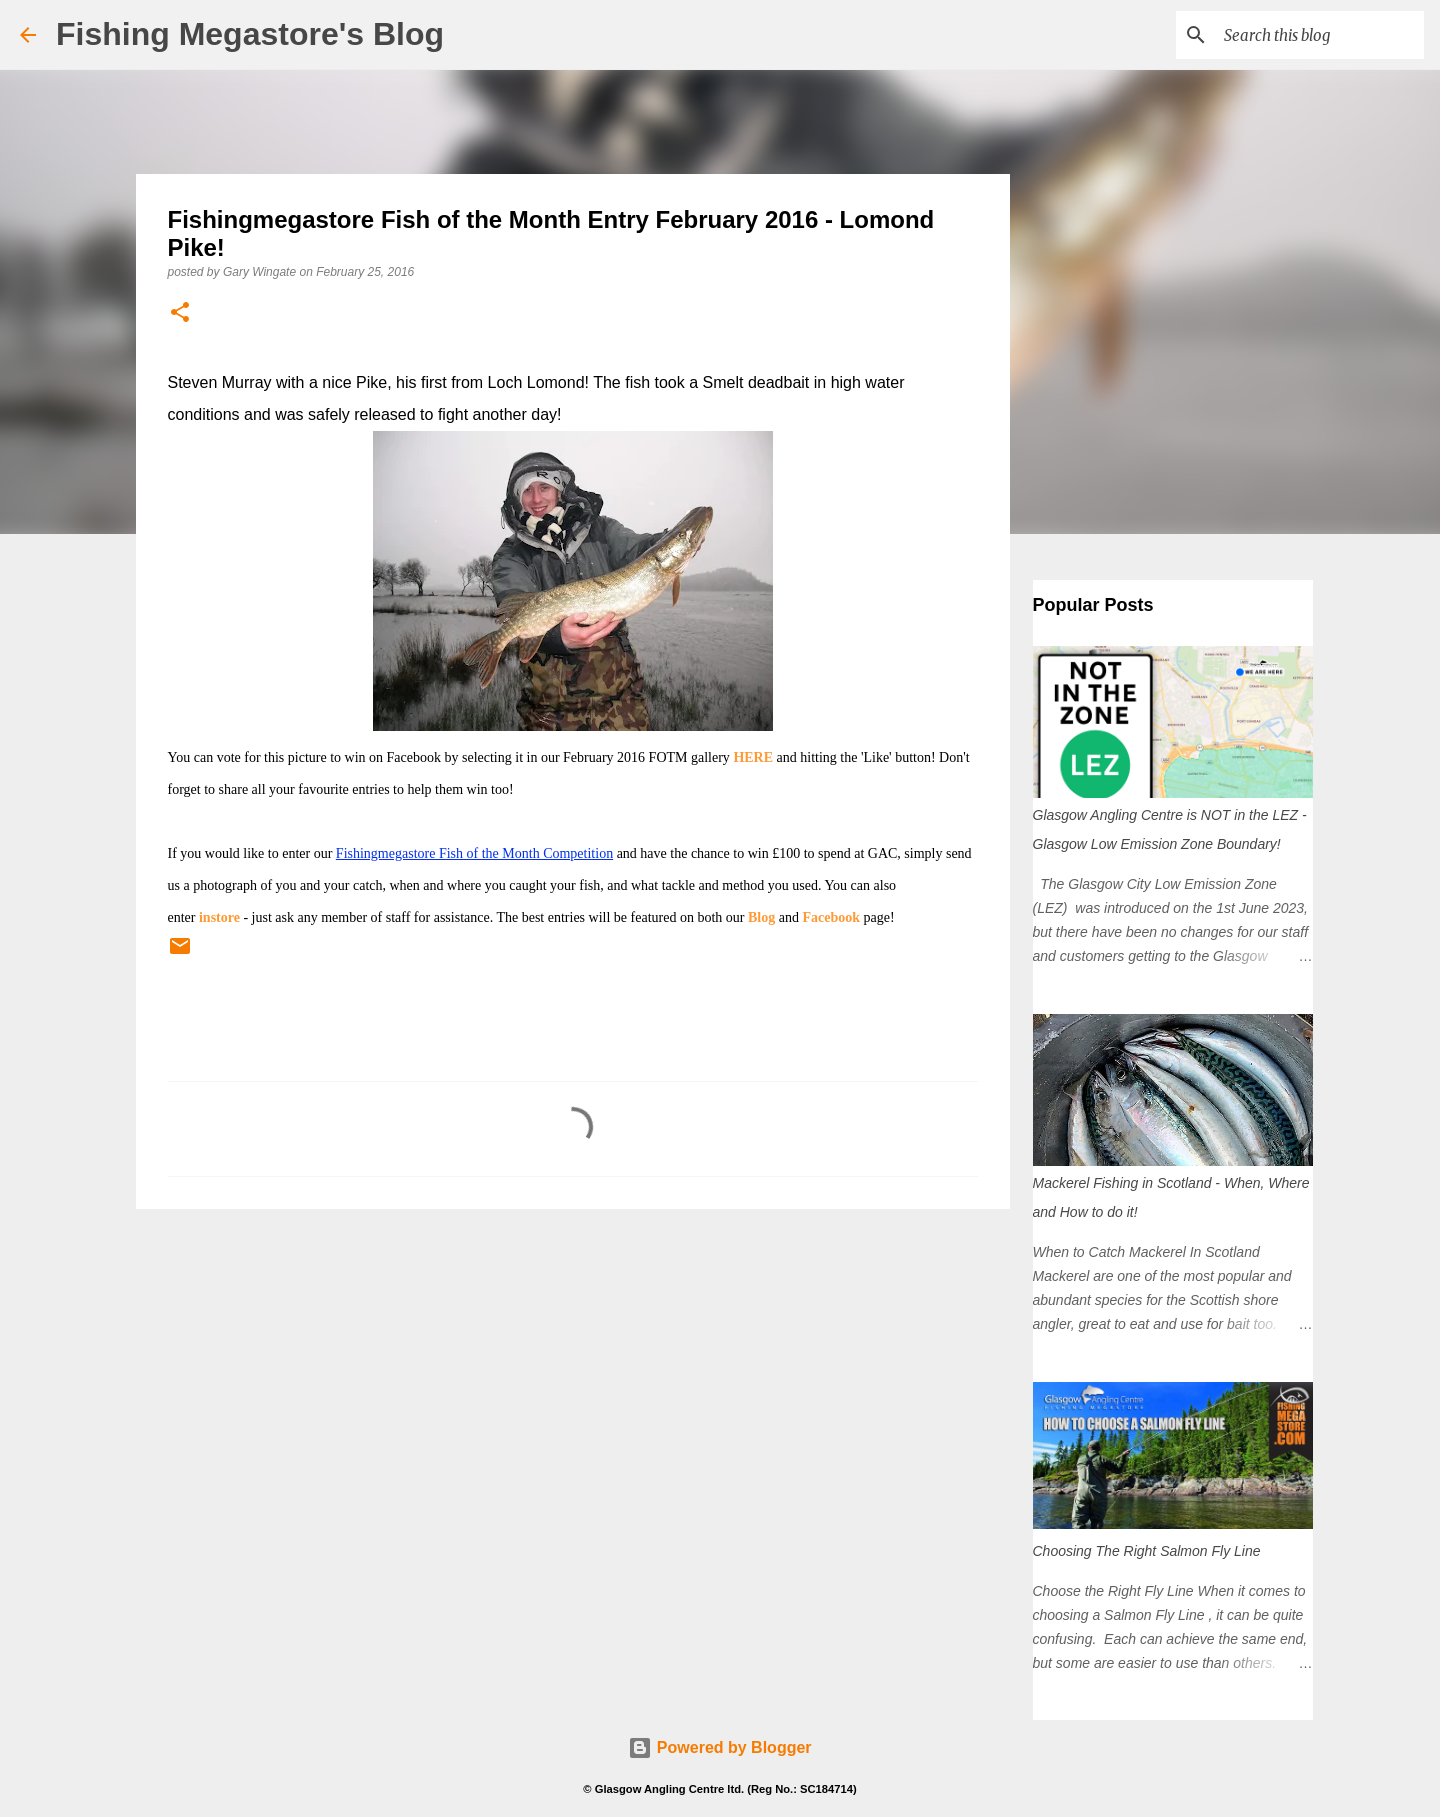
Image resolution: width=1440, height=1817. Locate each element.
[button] (180, 313)
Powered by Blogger (719, 1747)
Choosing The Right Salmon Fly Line (1147, 1551)
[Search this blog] (1319, 35)
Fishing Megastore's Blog (250, 34)
